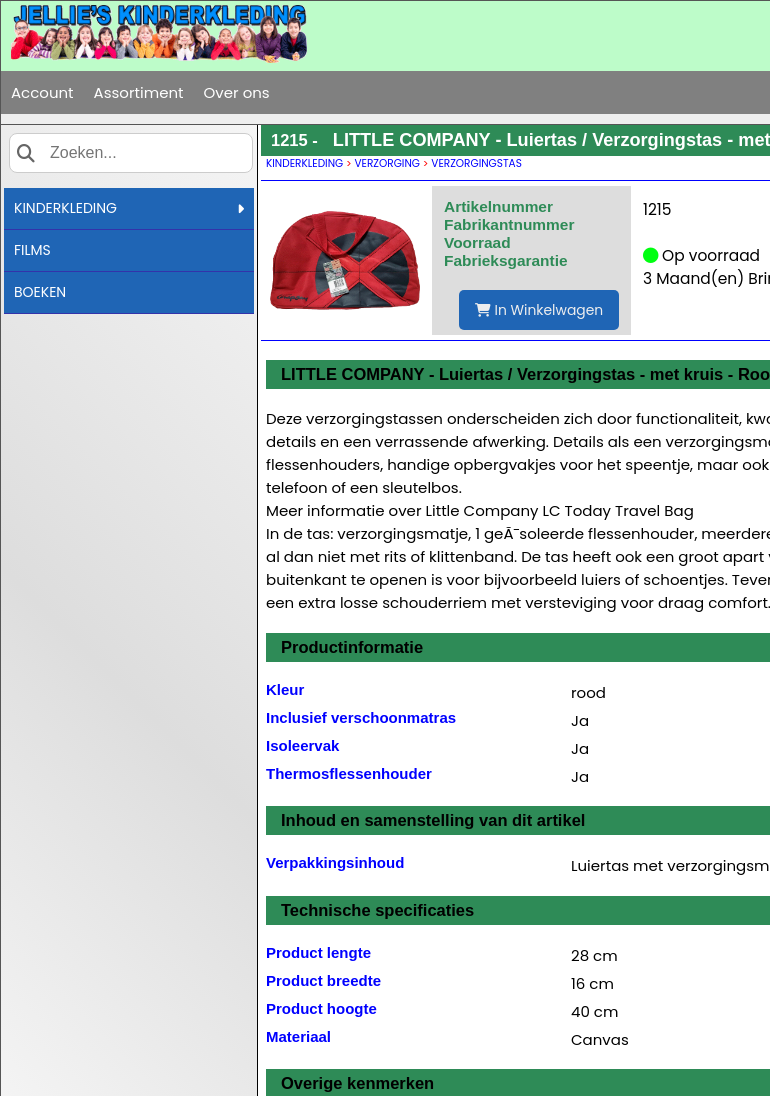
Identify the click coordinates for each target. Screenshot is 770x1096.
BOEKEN (40, 292)
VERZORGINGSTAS (476, 163)
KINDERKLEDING (129, 208)
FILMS (32, 250)
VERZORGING (388, 163)
